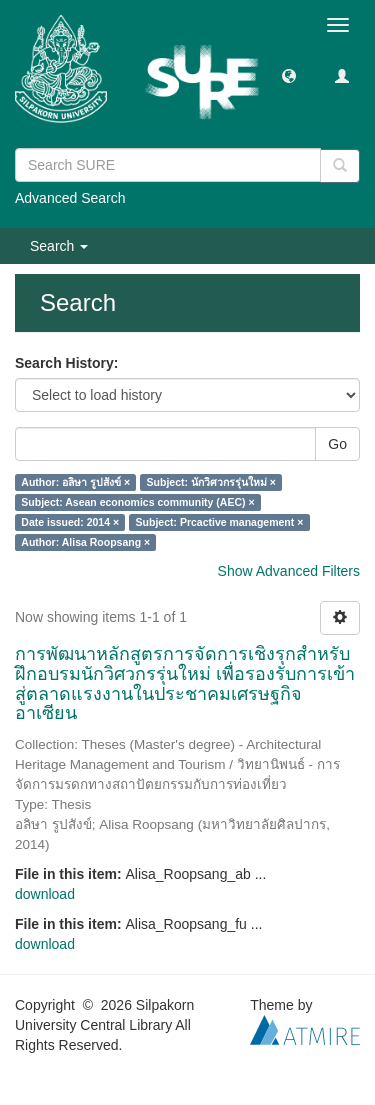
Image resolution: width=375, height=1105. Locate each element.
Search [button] (59, 246)
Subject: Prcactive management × (220, 522)
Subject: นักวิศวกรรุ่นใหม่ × (211, 482)
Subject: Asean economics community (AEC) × (137, 502)
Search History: (66, 363)
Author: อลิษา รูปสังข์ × (75, 482)
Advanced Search (70, 198)
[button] (289, 75)
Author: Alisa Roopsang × (85, 542)
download (45, 894)
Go (337, 444)
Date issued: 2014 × (70, 522)
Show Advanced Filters (289, 571)
